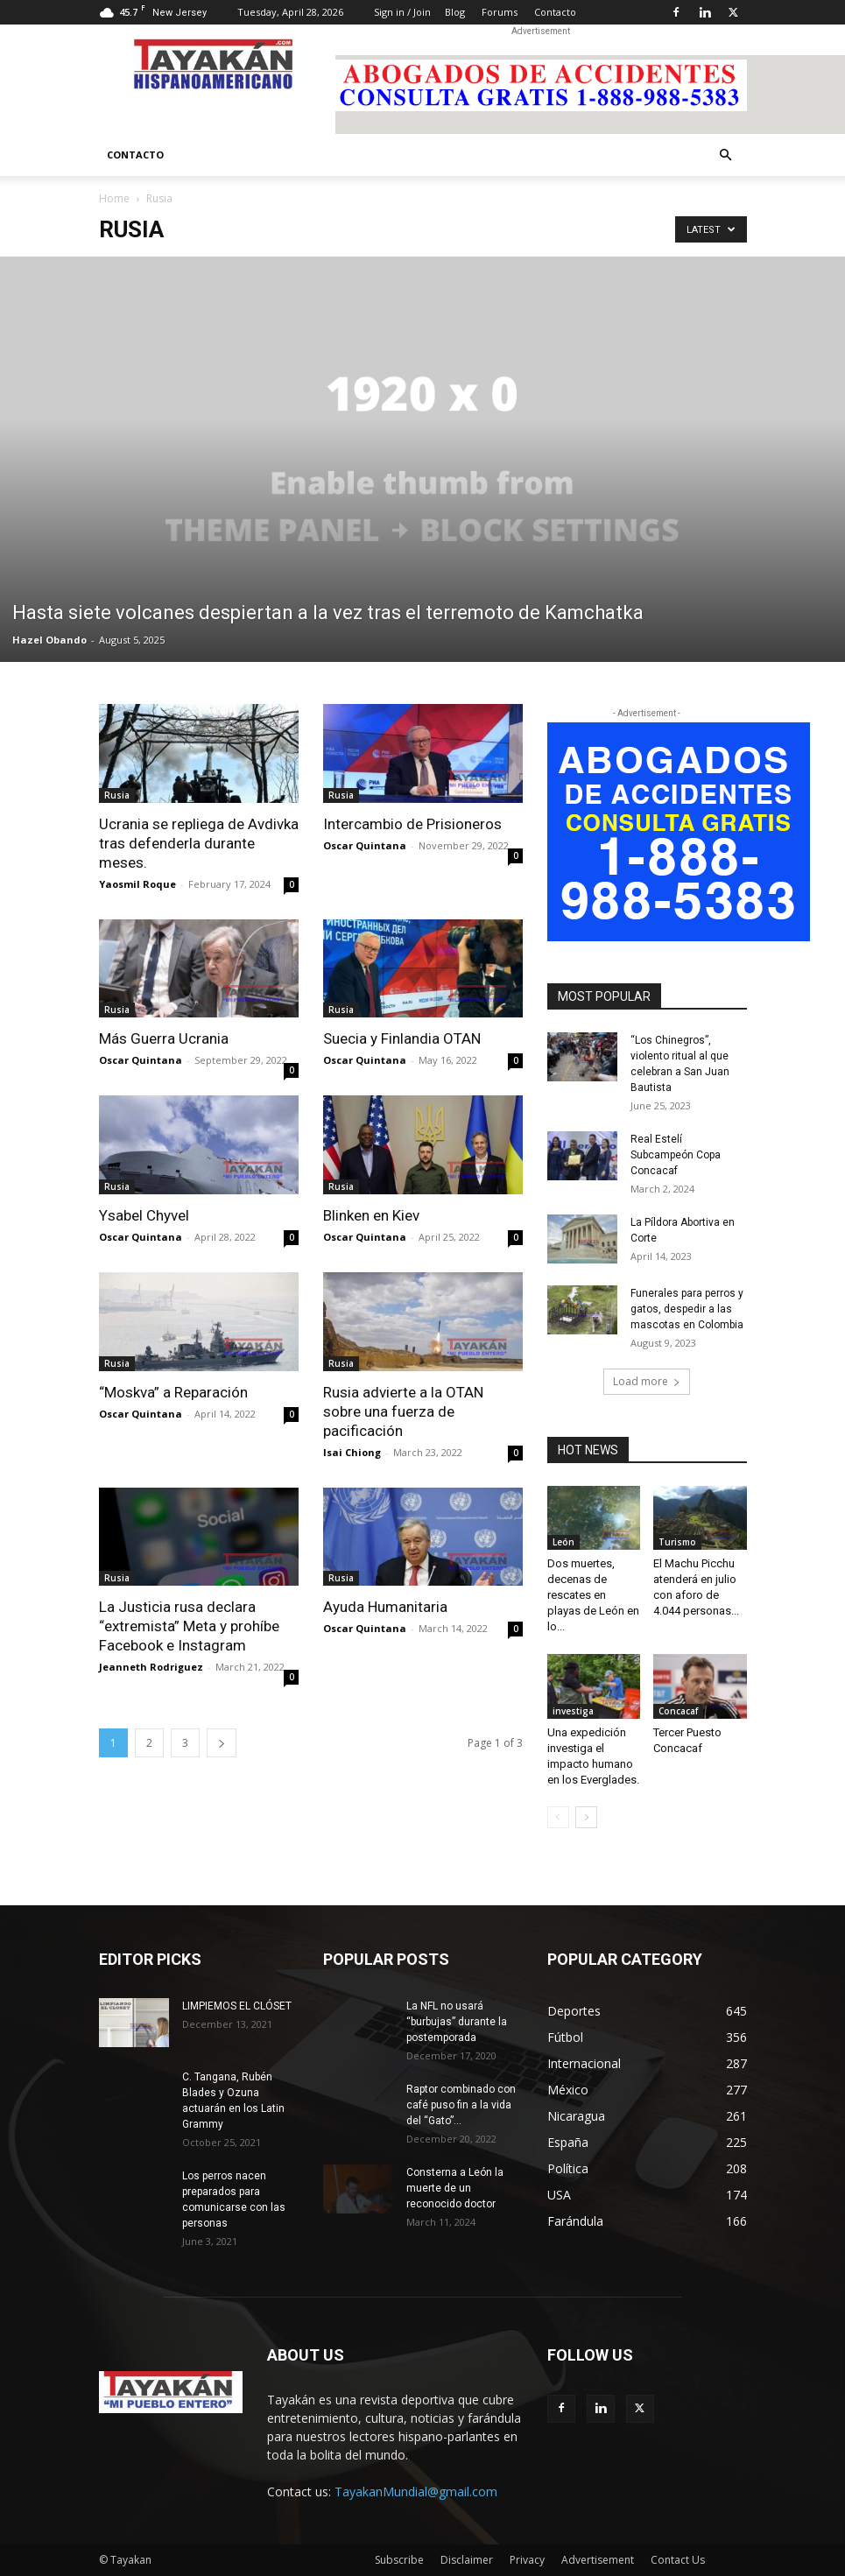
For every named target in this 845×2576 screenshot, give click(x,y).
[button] (726, 155)
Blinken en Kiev (371, 1215)
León (563, 1542)
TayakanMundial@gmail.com (415, 2491)
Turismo (677, 1542)
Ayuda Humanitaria (385, 1606)
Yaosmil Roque (137, 883)
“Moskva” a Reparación (173, 1392)
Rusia (117, 795)
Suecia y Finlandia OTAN (402, 1038)
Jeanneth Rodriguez (151, 1666)
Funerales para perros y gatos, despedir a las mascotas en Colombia (686, 1309)
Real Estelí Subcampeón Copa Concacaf (675, 1155)
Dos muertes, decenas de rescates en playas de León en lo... (593, 1595)
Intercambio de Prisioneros (412, 824)
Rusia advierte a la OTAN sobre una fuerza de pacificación (403, 1411)
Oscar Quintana (364, 845)
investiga (573, 1711)
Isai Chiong (352, 1452)
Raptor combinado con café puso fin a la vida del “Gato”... (461, 2105)
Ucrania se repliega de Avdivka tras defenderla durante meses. (199, 843)
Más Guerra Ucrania (164, 1038)
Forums (500, 11)
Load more (646, 1381)
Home (114, 198)
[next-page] (221, 1742)
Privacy (527, 2559)
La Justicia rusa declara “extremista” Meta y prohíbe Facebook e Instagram (189, 1626)
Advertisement (597, 2559)
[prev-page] (558, 1817)
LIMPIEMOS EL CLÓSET (237, 2006)
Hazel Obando (49, 639)
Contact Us (678, 2559)
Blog (455, 11)
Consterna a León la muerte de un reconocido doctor (454, 2188)
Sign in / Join (402, 11)
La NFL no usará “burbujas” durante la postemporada (456, 2022)
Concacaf (678, 1711)
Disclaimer (466, 2559)
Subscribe (399, 2559)
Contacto (555, 11)
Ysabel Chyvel (144, 1215)
